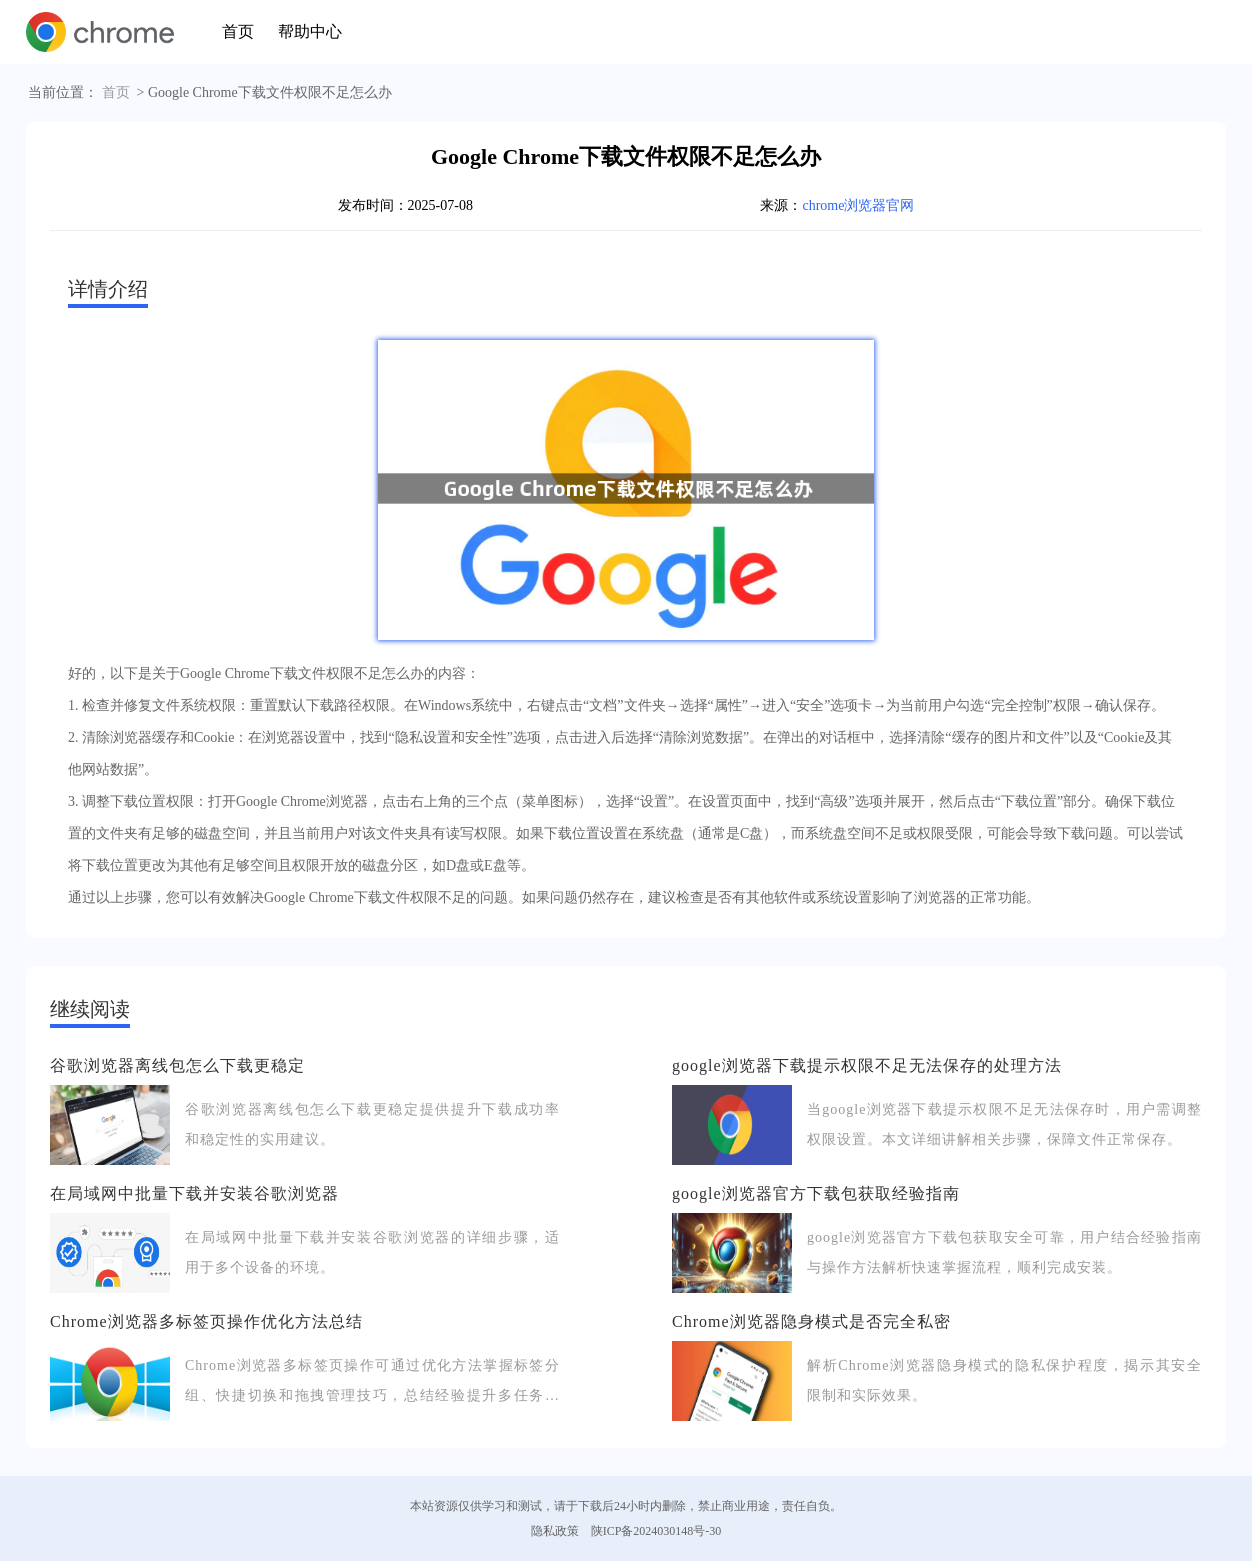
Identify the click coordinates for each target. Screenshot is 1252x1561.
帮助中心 (310, 31)
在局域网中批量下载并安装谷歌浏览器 (194, 1193)
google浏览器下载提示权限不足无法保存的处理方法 (867, 1065)
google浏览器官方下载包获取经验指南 (816, 1193)
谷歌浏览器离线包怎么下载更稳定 (177, 1065)
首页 (238, 31)
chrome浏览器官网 (858, 205)
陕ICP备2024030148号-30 (656, 1531)
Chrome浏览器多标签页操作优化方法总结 (206, 1321)
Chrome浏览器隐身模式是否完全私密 (811, 1321)
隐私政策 (555, 1531)
